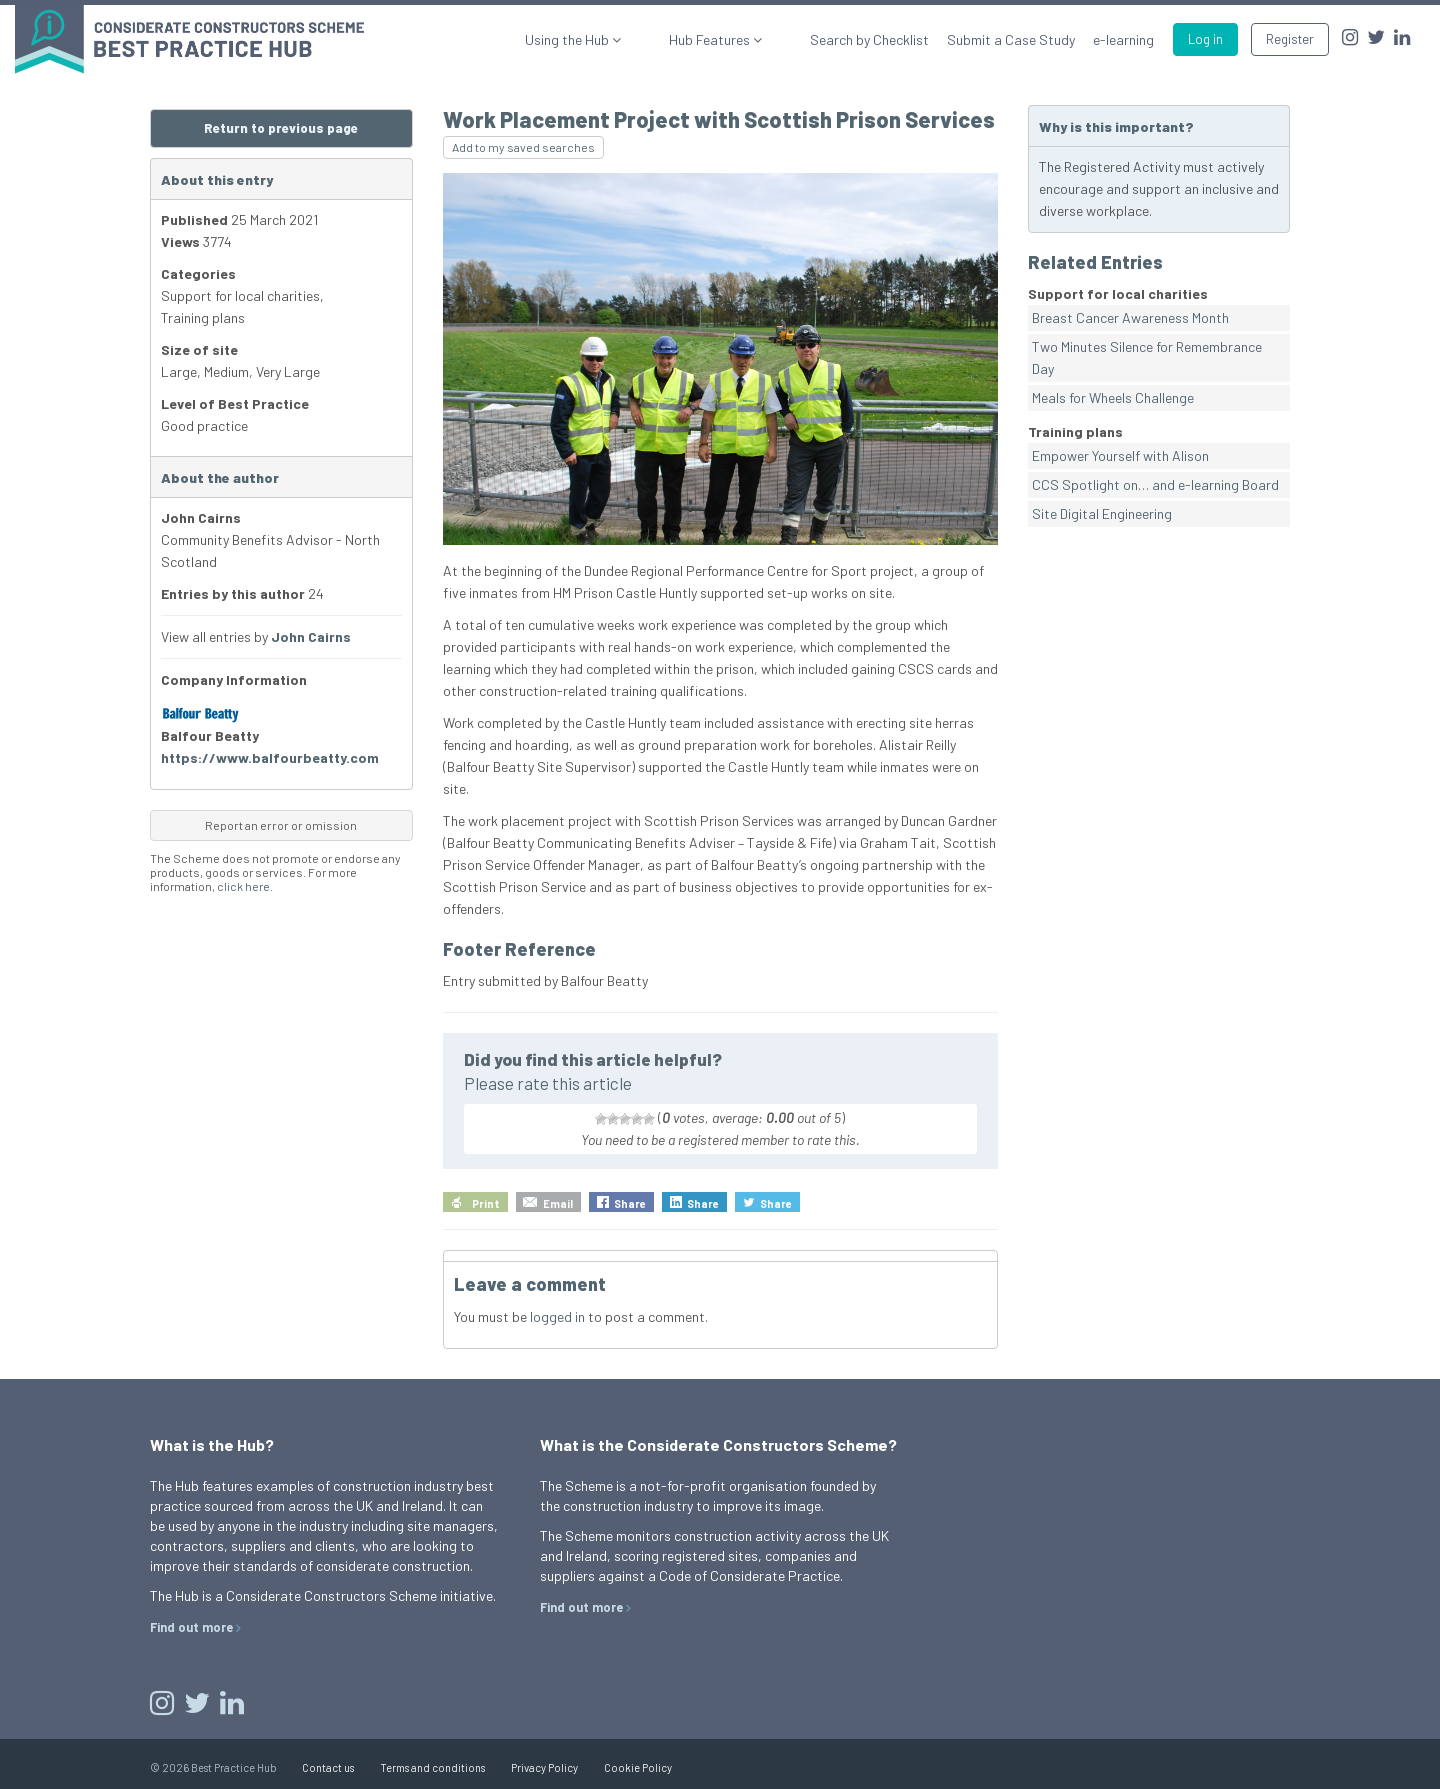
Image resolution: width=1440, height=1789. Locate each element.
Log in (1205, 39)
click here (243, 886)
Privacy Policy (544, 1767)
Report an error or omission (281, 825)
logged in (557, 1316)
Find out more (191, 1627)
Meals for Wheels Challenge (1113, 397)
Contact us (328, 1767)
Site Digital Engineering (1102, 513)
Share (630, 1203)
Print (486, 1203)
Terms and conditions (432, 1767)
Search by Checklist (869, 39)
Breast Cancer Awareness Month (1130, 317)
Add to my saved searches (523, 147)
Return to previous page (281, 128)
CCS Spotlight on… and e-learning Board (1155, 484)
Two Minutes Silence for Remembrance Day (1147, 357)
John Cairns (311, 636)
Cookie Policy (638, 1767)
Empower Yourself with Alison (1120, 455)
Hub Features (741, 39)
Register (1290, 39)
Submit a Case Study (1011, 39)
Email (558, 1203)
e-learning (1123, 39)
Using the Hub (628, 39)
